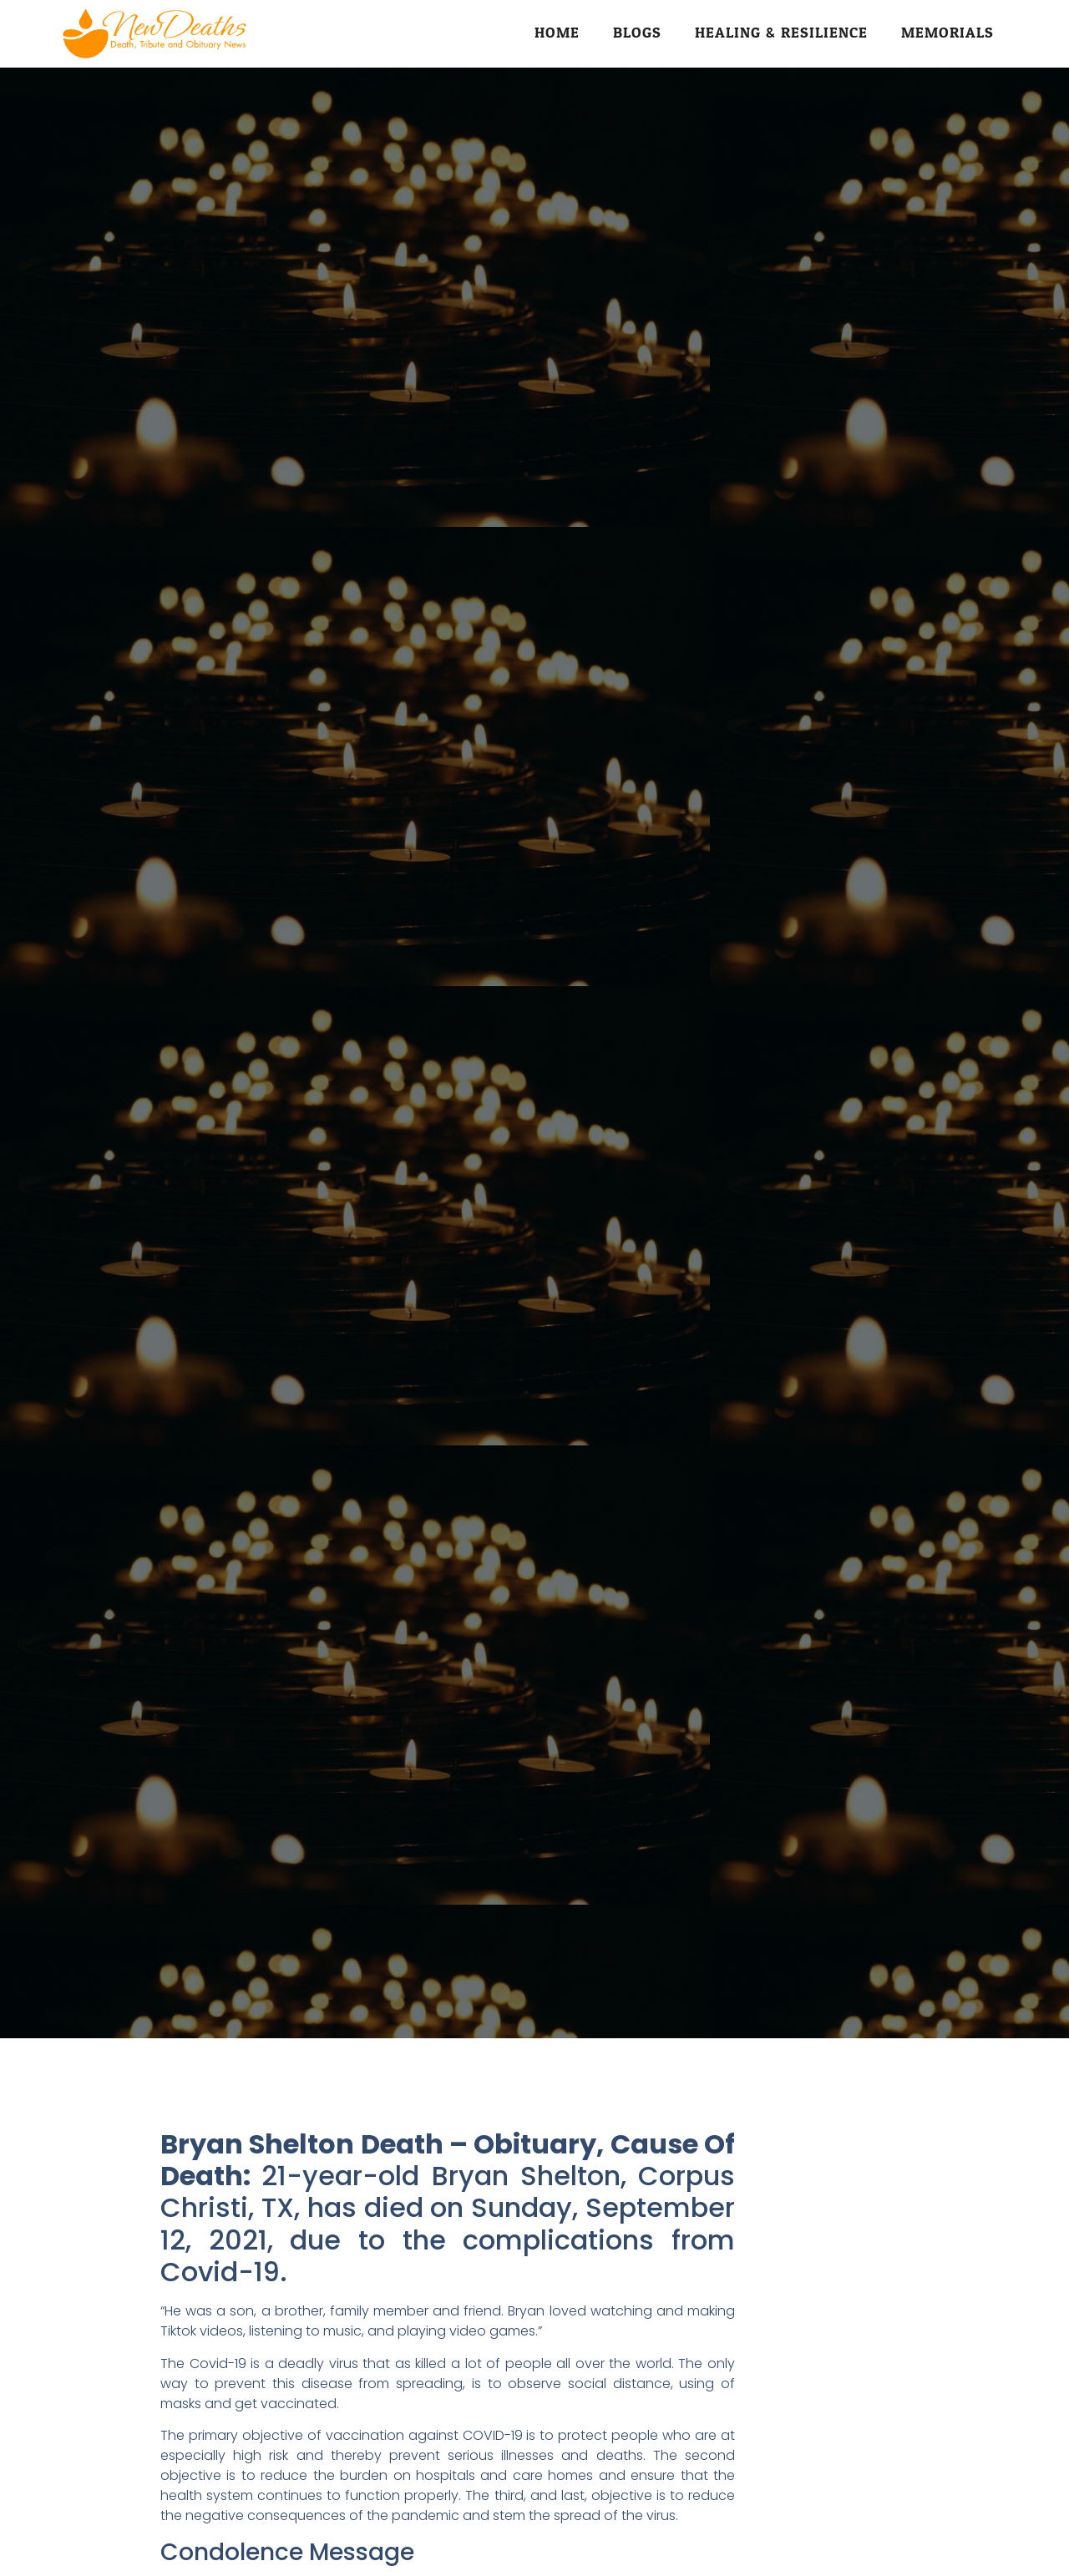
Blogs (637, 33)
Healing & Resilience (781, 33)
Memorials (947, 33)
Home (557, 33)
